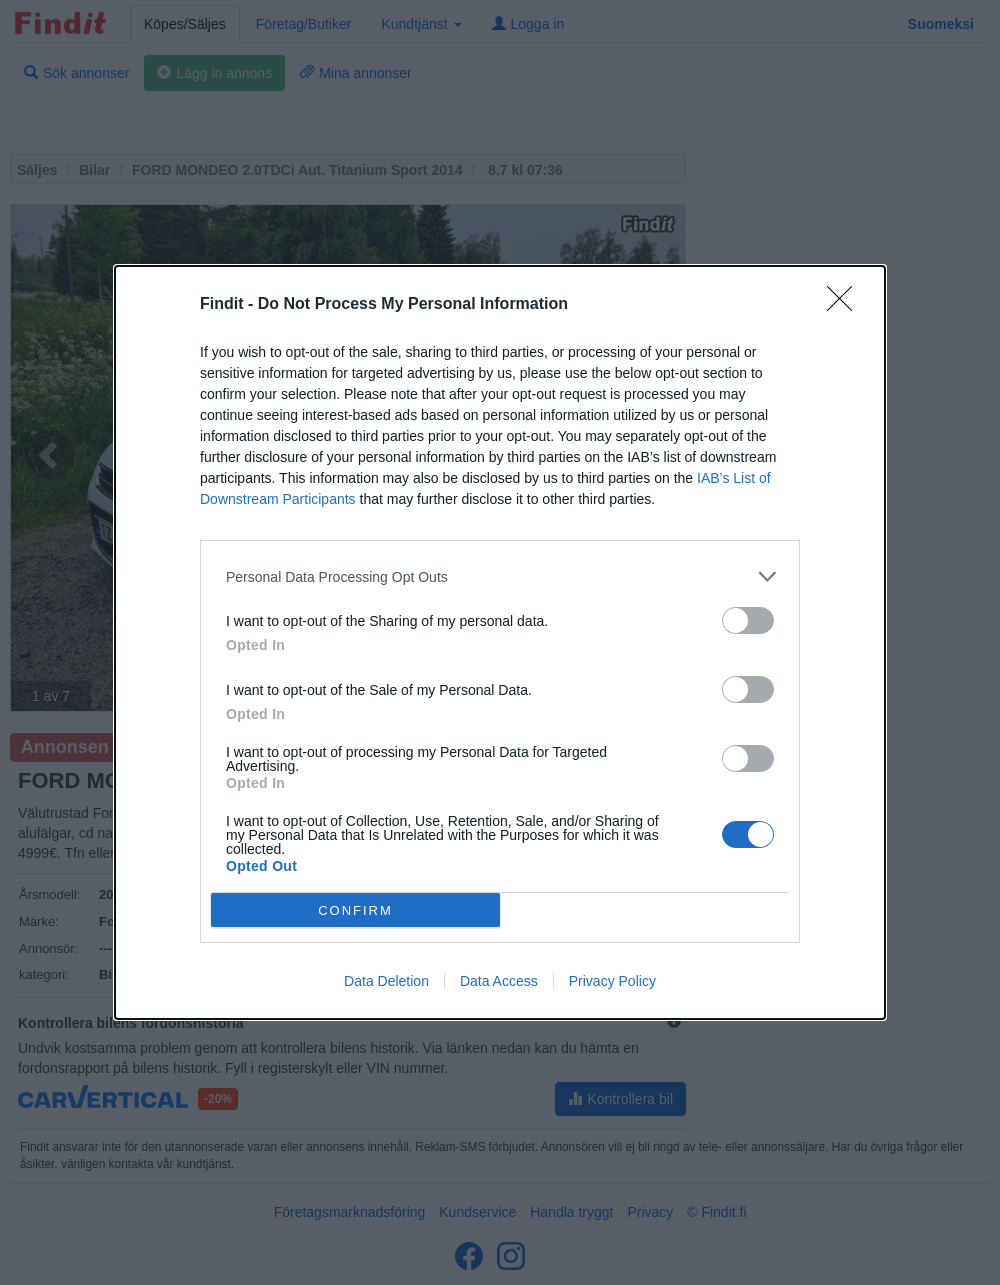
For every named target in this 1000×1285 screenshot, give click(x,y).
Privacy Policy (612, 981)
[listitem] (500, 576)
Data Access (499, 981)
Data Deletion (386, 981)
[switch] (748, 620)
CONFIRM (355, 910)
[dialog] (500, 642)
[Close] (846, 305)
